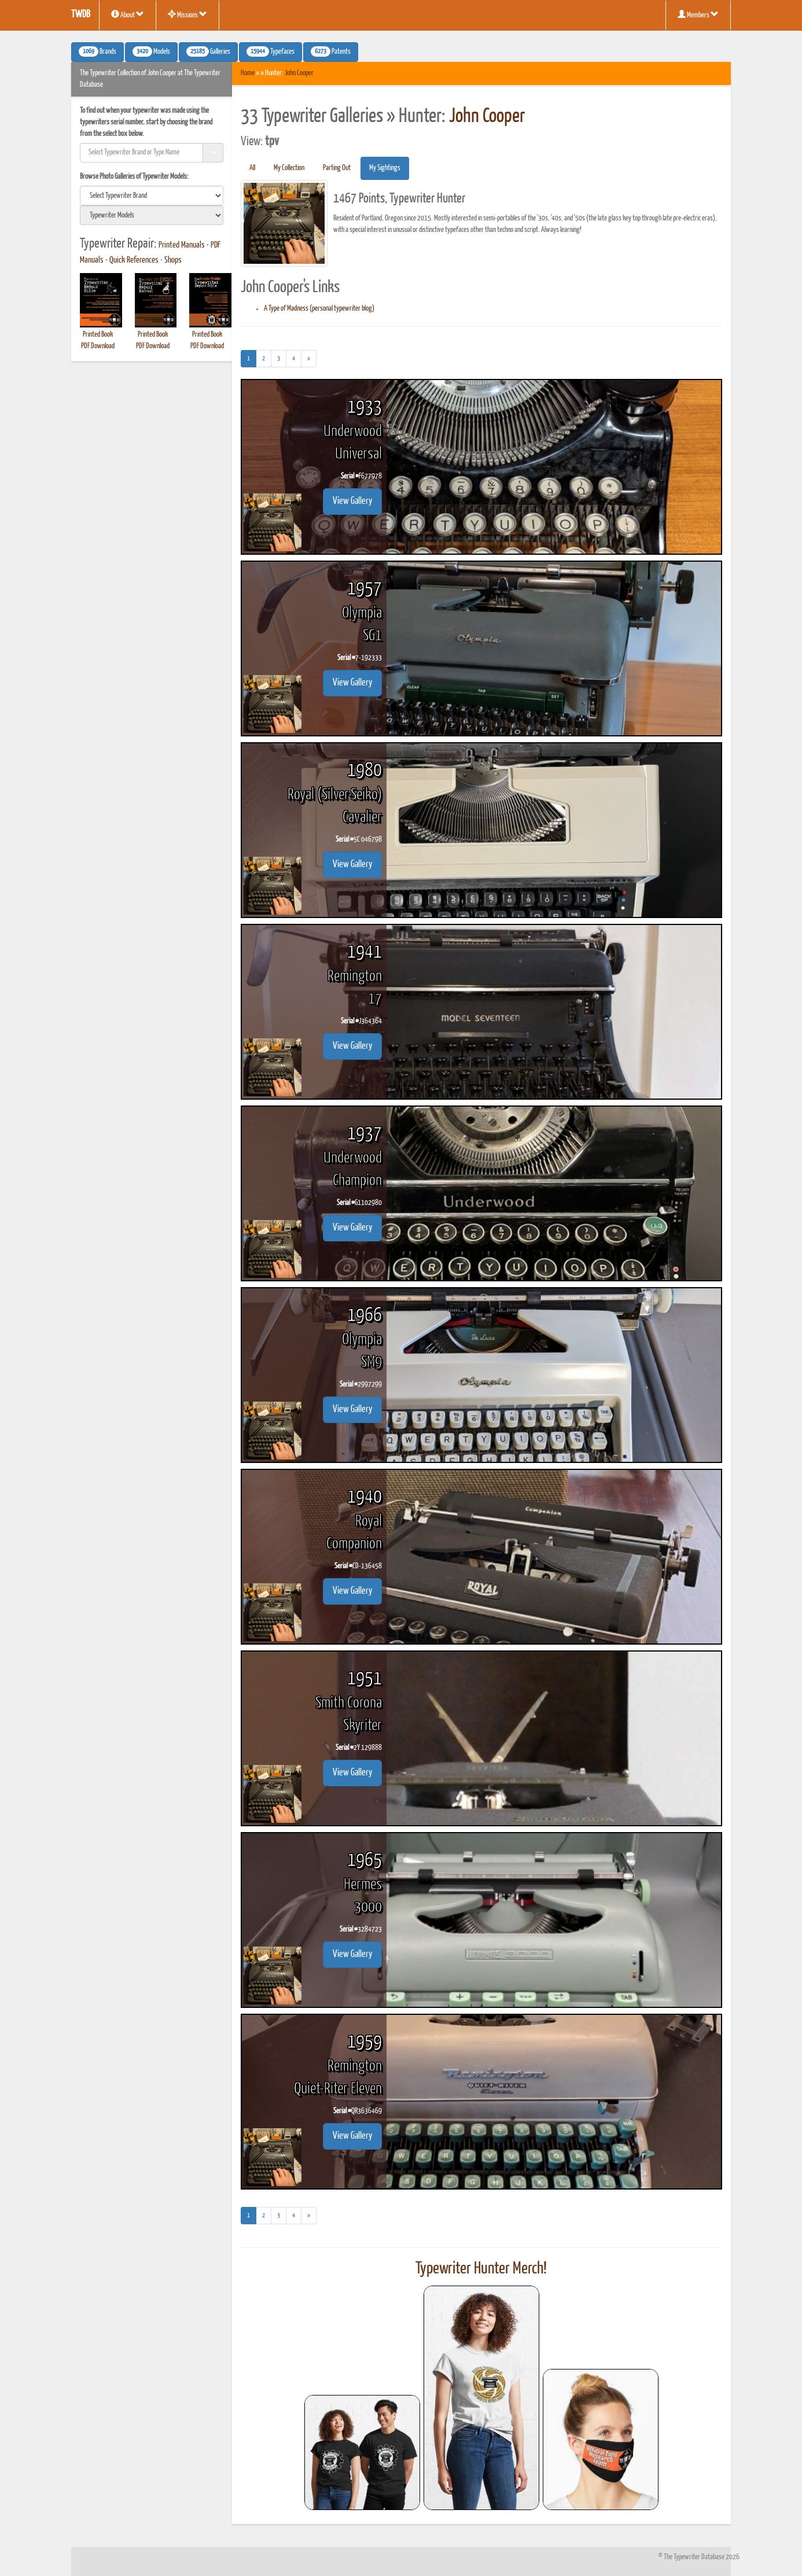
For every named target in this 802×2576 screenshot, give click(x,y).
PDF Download (98, 346)
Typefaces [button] (271, 51)
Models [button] (151, 51)
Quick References (134, 260)
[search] (151, 195)
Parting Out (337, 168)
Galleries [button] (208, 51)
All (252, 168)
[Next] (309, 358)
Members (698, 14)
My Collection (289, 168)
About (127, 14)
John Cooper (299, 73)
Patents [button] (331, 51)
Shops (173, 260)
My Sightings (384, 168)
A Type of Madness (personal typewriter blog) (319, 308)
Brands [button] (97, 51)
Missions (187, 14)
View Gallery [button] (352, 501)
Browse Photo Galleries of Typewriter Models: (134, 176)
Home (248, 73)
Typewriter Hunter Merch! (481, 2269)
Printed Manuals (182, 245)
